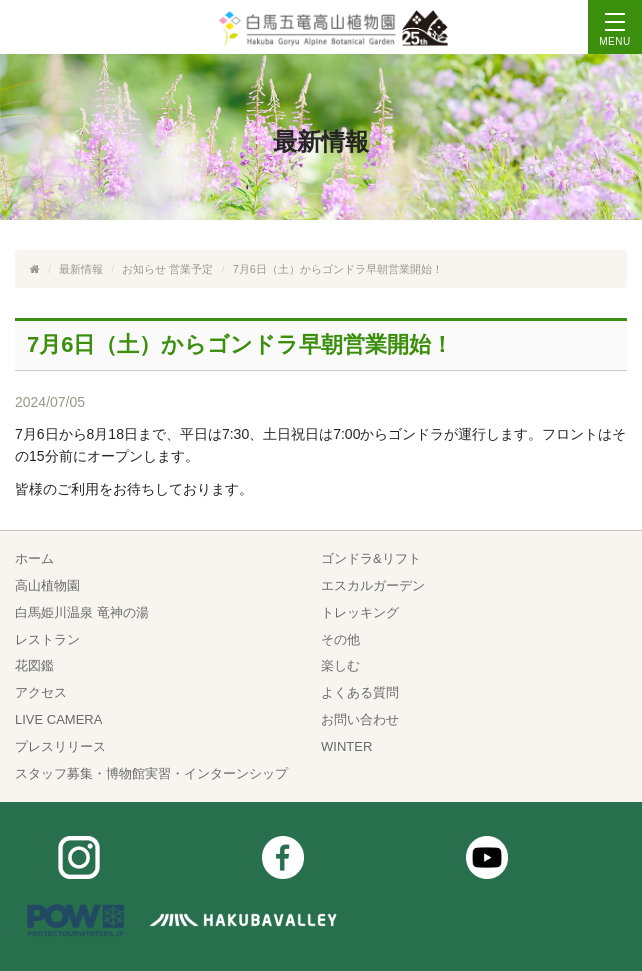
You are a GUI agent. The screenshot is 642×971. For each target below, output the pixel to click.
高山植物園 (47, 585)
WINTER (346, 746)
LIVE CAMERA (58, 719)
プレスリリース (60, 746)
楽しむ (340, 665)
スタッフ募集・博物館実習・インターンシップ (151, 773)
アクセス (41, 692)
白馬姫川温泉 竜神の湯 (82, 612)
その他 (340, 639)
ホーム (34, 558)
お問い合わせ (360, 719)
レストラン (47, 639)
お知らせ (144, 269)
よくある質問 (360, 692)
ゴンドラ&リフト (371, 558)
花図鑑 (34, 665)
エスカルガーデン (373, 585)
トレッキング (360, 612)
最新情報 (81, 269)
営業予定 (191, 269)
